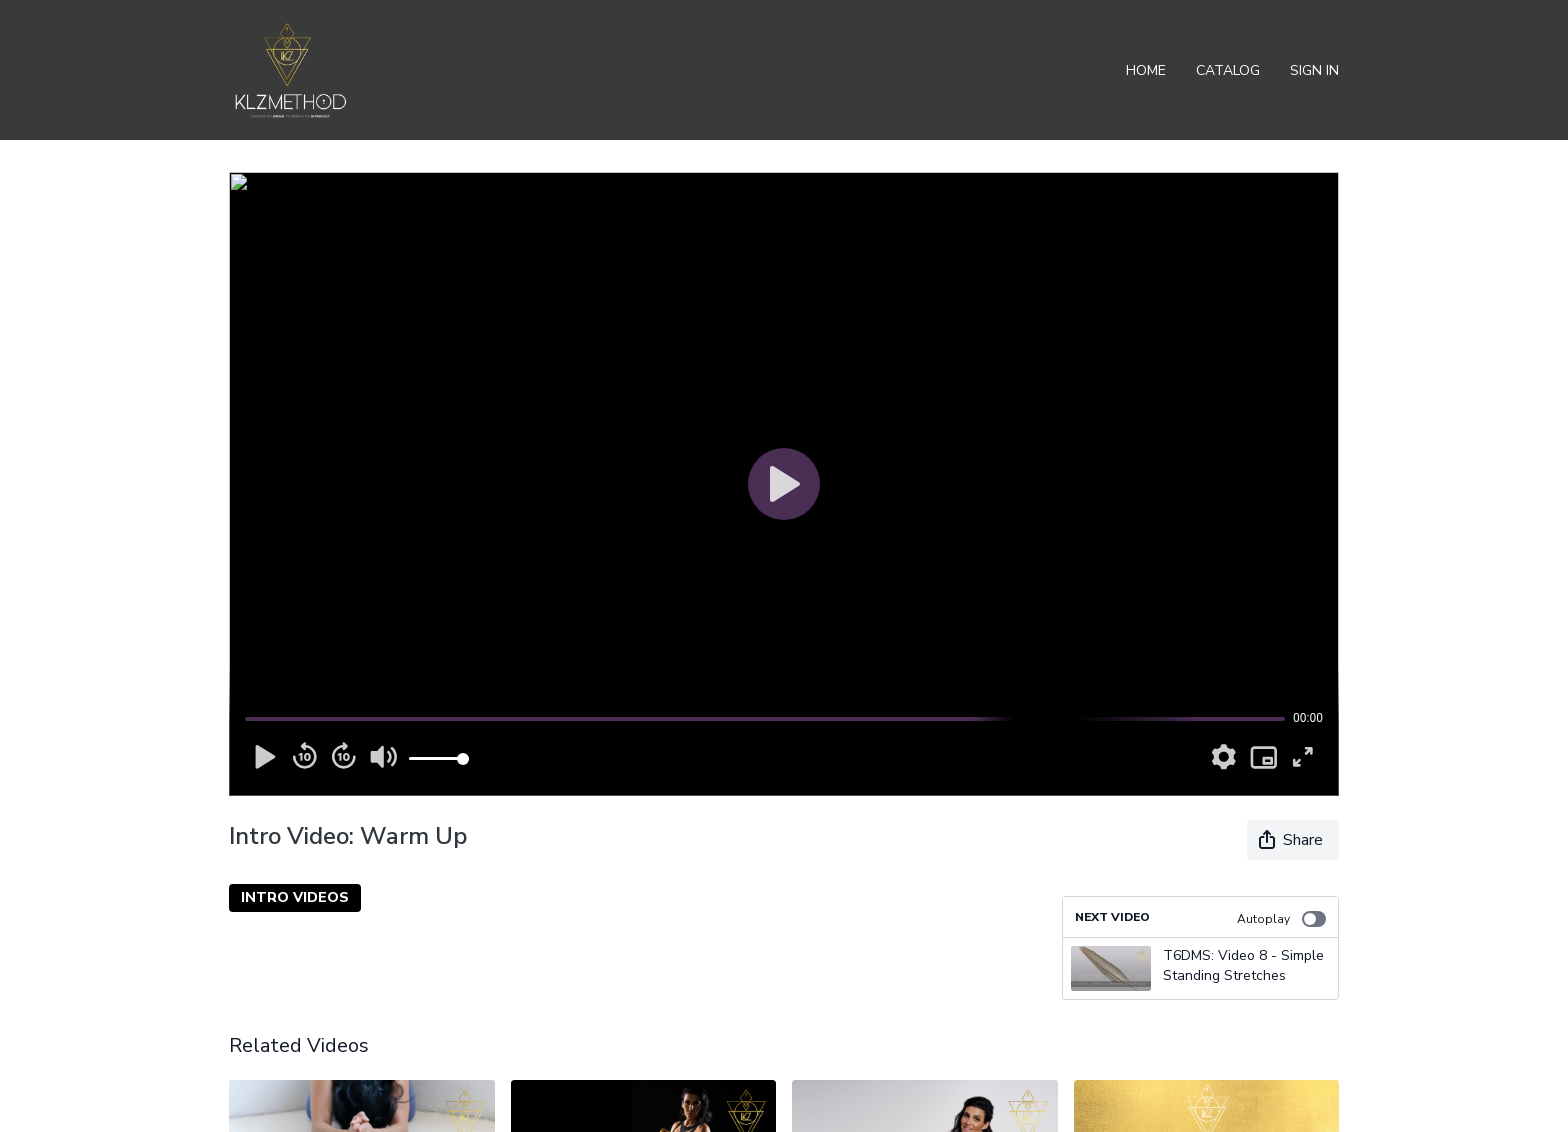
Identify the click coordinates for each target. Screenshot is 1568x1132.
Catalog (1228, 70)
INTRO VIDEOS (295, 897)
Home (1146, 70)
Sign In (1314, 70)
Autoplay (1281, 919)
